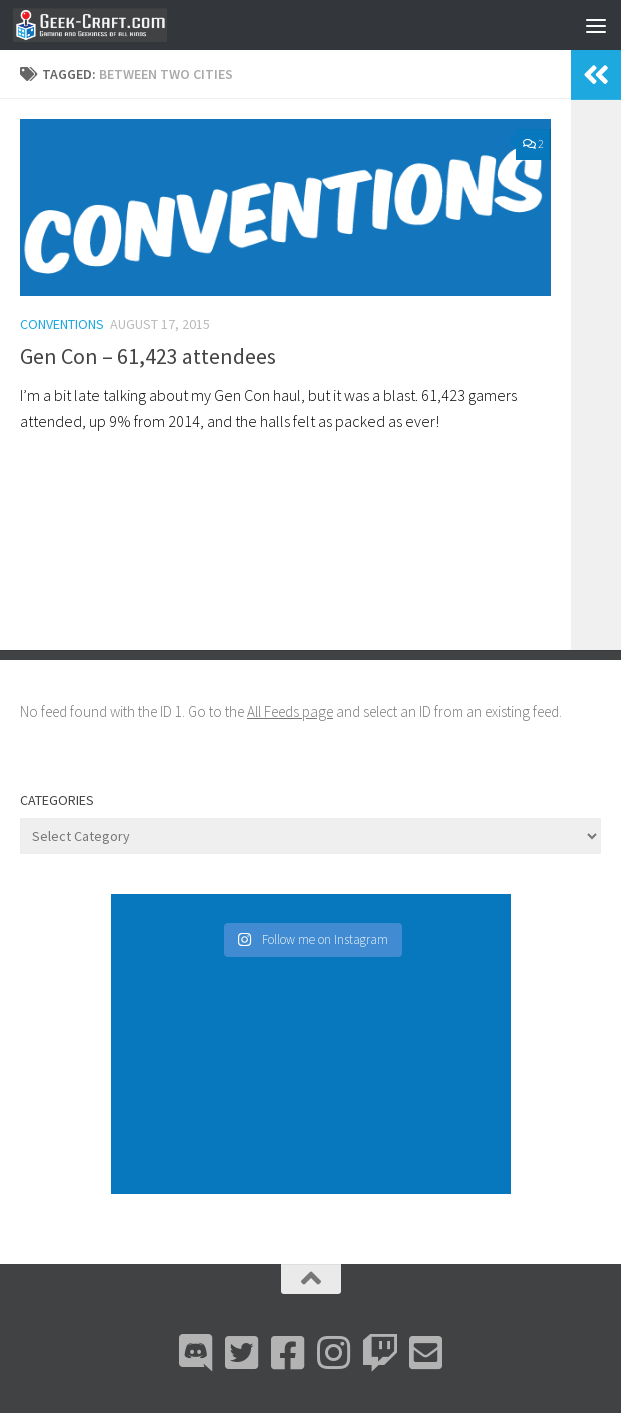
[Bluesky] (242, 1353)
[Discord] (196, 1353)
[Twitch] (380, 1353)
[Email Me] (426, 1353)
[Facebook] (288, 1353)
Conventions (62, 324)
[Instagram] (334, 1353)
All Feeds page (290, 711)
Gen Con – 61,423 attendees (148, 356)
